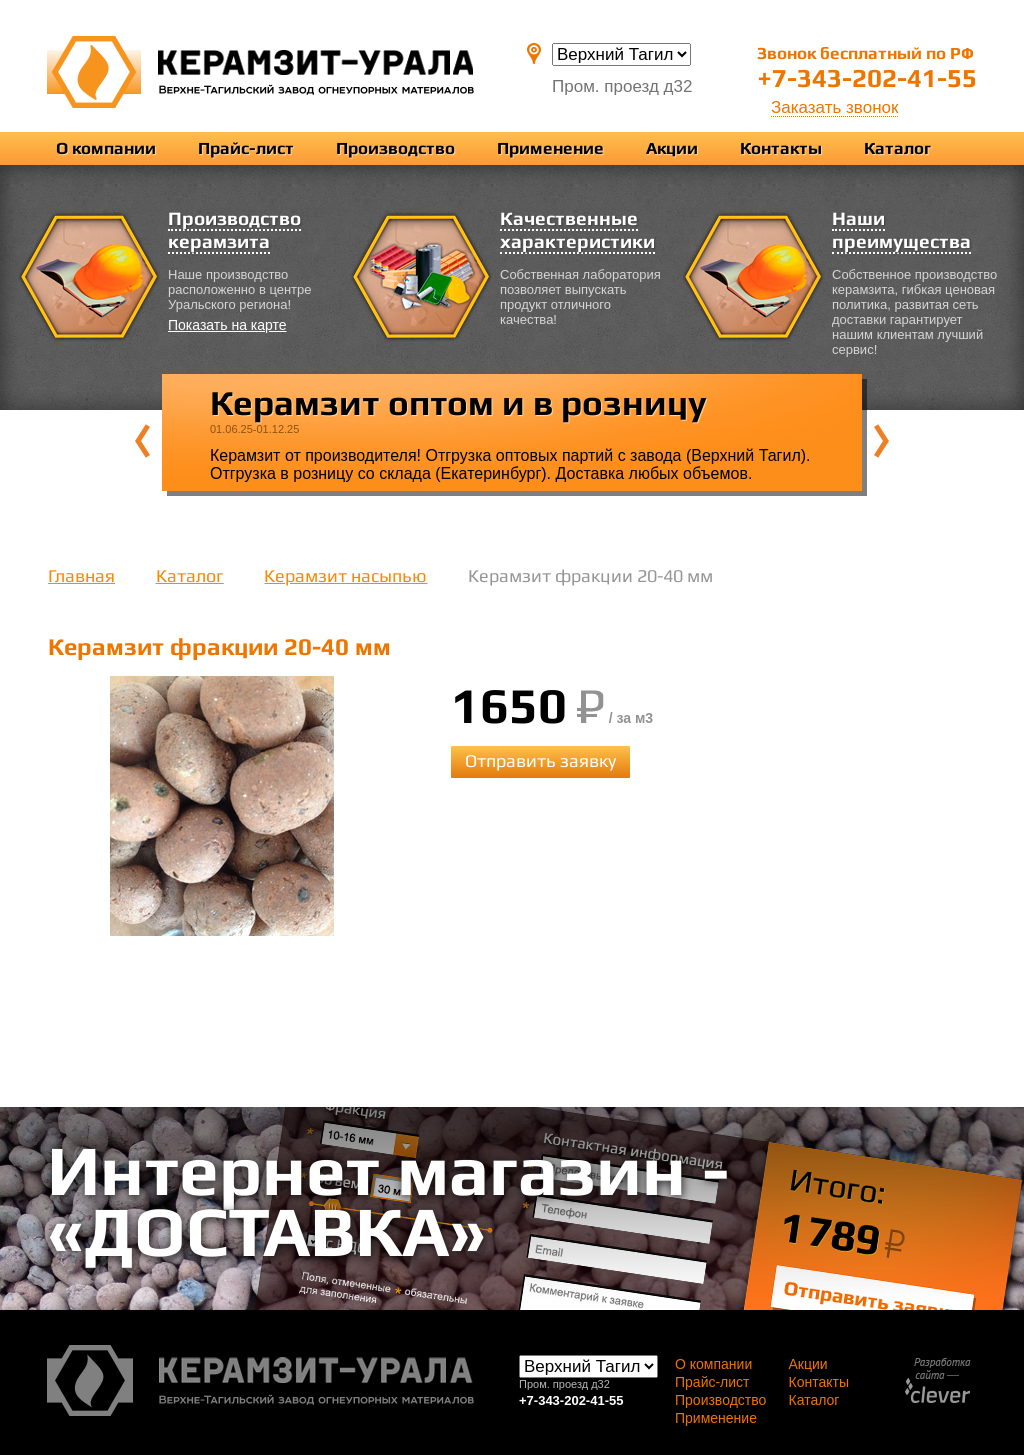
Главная (81, 575)
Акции (672, 148)
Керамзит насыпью (345, 575)
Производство (395, 148)
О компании (106, 148)
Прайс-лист (246, 148)
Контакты (781, 148)
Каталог (897, 148)
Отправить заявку (540, 760)
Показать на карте (227, 325)
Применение (550, 148)
